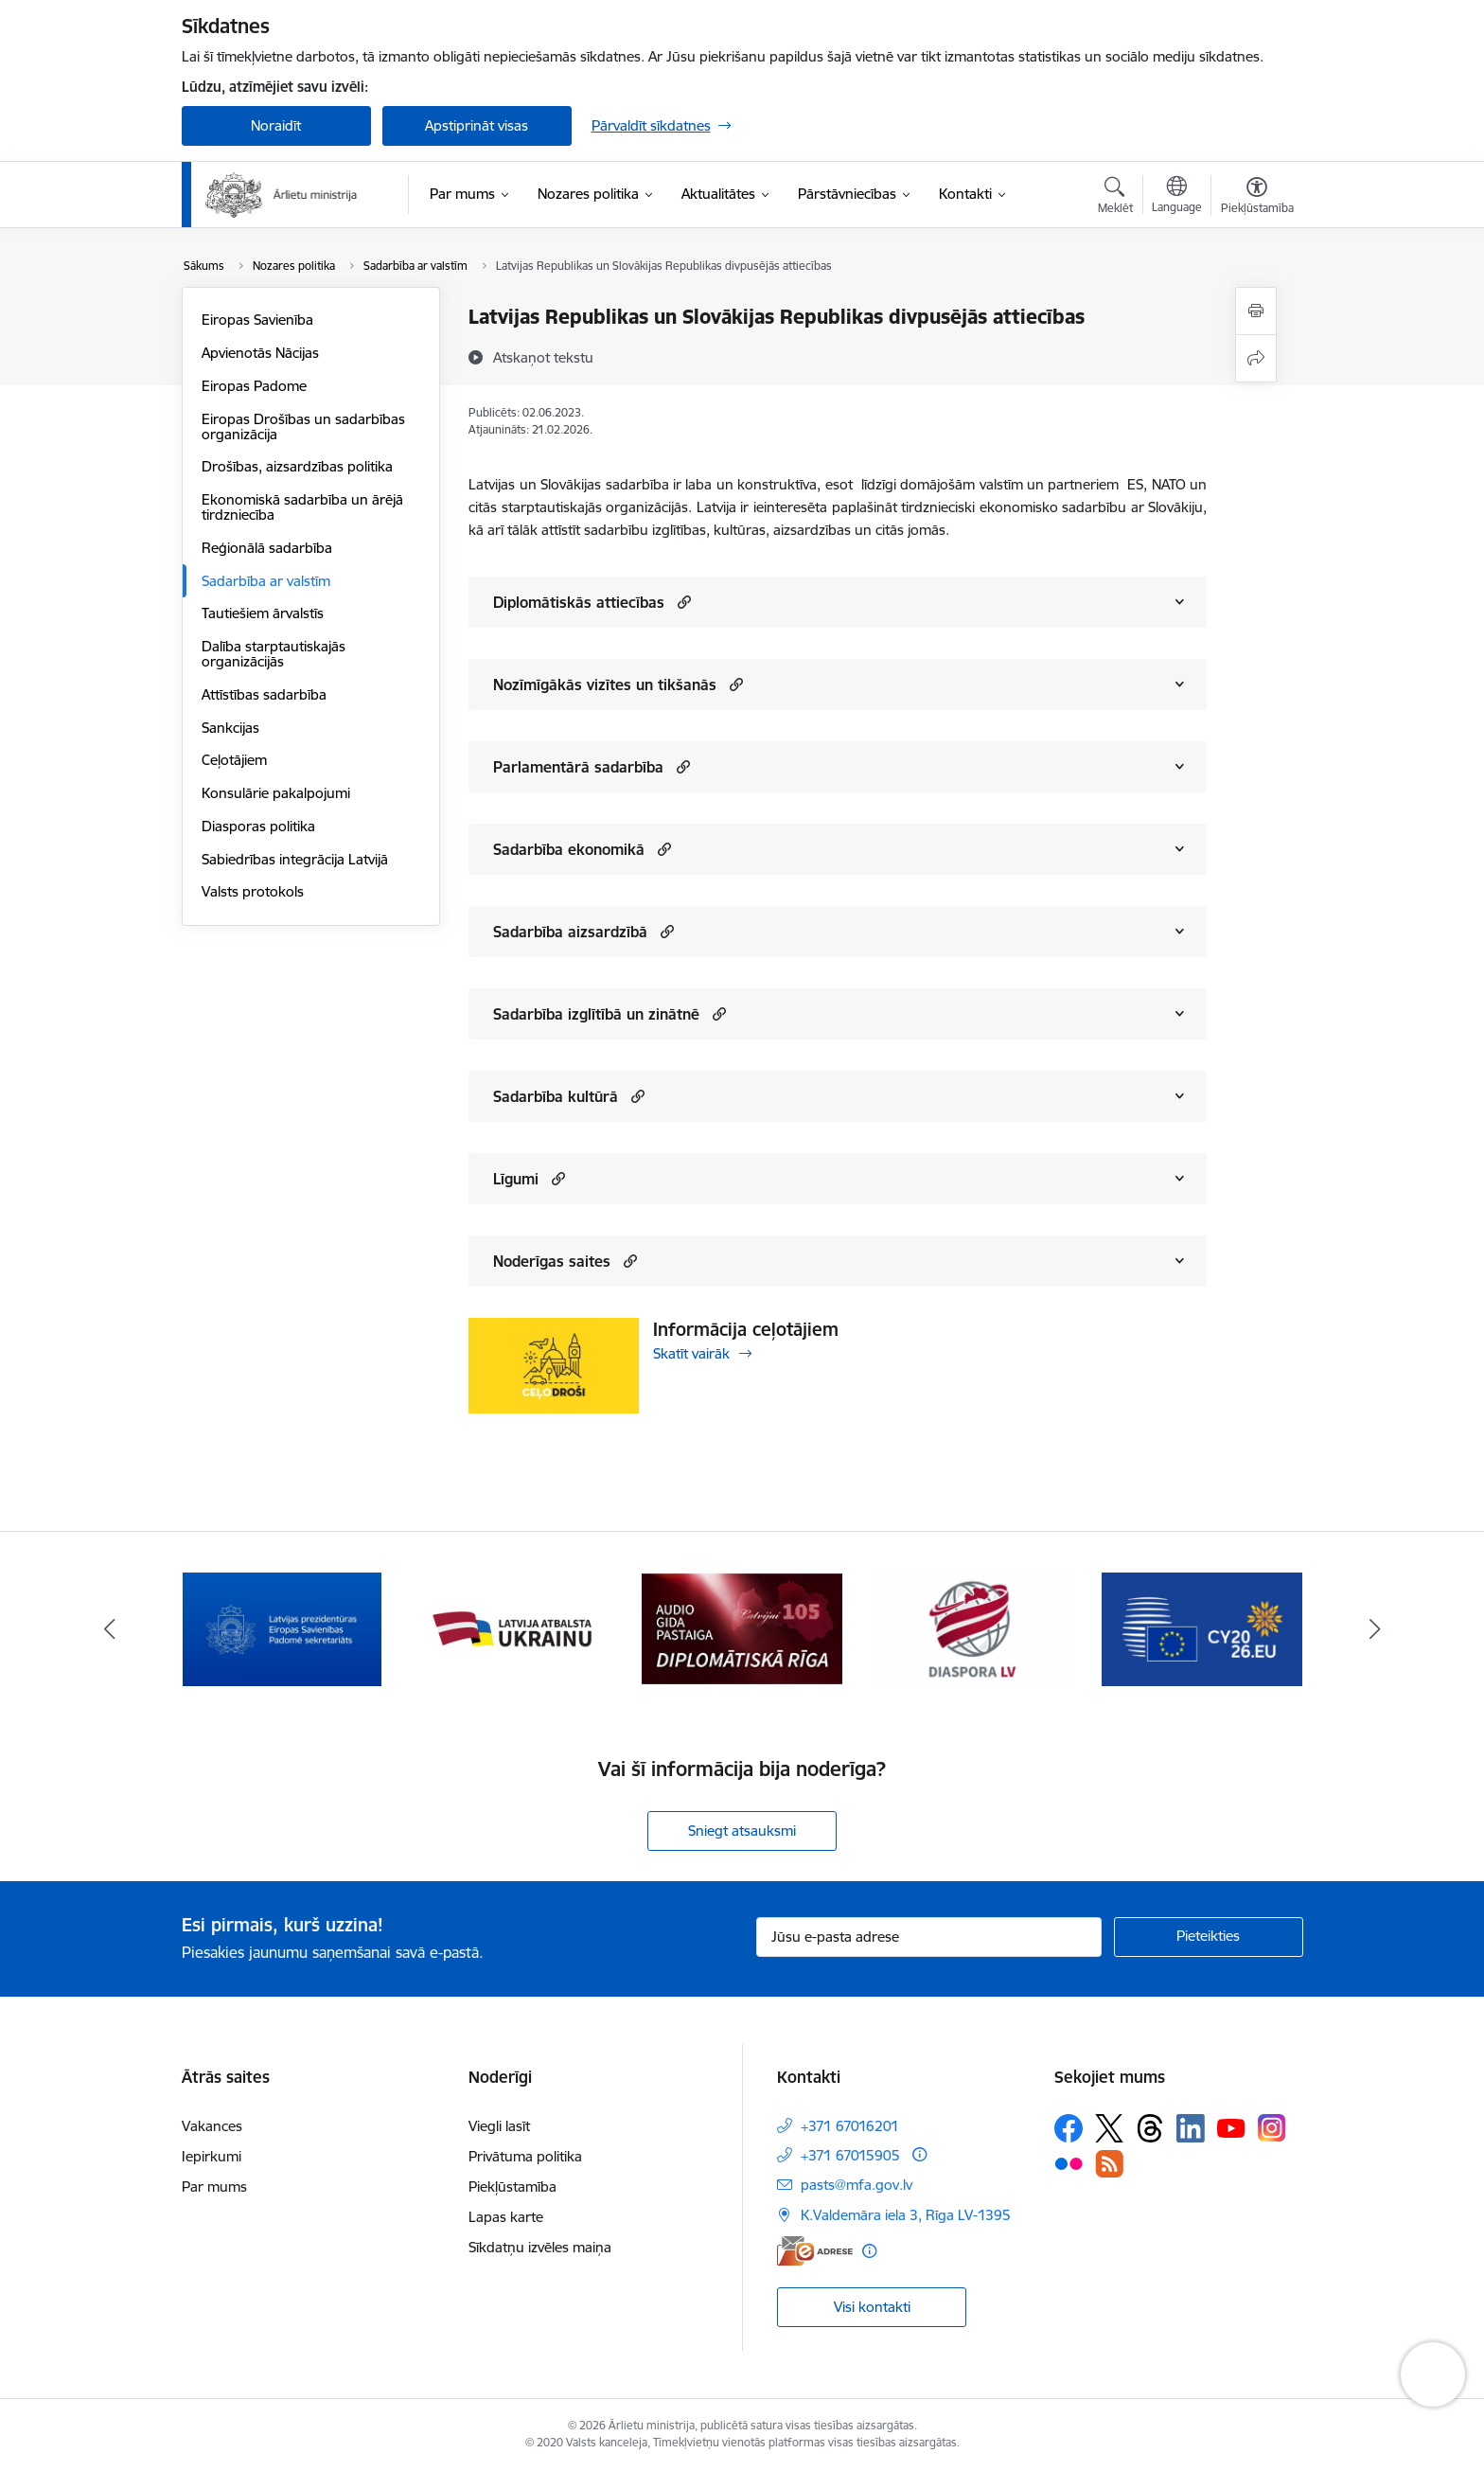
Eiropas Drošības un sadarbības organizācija (303, 426)
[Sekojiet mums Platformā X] (1109, 2128)
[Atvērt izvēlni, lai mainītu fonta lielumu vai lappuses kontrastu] (1257, 198)
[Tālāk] (1375, 1629)
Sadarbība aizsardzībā (570, 931)
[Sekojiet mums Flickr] (1068, 2162)
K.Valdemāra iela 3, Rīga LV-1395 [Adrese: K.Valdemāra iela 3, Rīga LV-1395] (906, 2215)
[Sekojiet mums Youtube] (1231, 2127)
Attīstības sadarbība (264, 694)
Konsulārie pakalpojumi (276, 793)
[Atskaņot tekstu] (543, 357)
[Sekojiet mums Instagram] (1272, 2128)
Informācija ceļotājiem (746, 1329)
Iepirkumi (211, 2156)
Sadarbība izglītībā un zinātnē (596, 1013)
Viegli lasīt (499, 2126)
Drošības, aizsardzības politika (297, 466)
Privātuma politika (525, 2156)
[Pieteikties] (1208, 1937)
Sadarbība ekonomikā (569, 849)
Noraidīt (276, 125)
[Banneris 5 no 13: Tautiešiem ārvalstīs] (1202, 1628)
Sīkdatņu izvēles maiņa (539, 2247)
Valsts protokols (253, 891)
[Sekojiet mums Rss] (1109, 2164)
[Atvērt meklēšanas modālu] (1115, 198)
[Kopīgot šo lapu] (1256, 358)
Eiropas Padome (254, 386)
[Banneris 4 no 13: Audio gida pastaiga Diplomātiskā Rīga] (972, 1628)
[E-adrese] (815, 2251)
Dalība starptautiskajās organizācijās (273, 653)
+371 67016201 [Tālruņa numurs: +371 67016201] (850, 2126)
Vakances (212, 2126)
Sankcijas (230, 728)
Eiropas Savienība (257, 320)
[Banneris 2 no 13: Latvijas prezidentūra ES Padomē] (512, 1628)
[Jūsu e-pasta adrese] (929, 1937)
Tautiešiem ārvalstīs (263, 613)
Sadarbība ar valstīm (266, 581)
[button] (682, 601)
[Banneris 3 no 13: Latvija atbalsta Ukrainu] (742, 1628)
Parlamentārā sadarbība (578, 766)
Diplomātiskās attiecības (578, 602)
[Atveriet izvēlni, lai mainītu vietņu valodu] (1176, 197)
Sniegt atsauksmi (742, 1831)
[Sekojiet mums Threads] (1150, 2128)
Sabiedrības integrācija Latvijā (295, 859)
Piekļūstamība (512, 2186)
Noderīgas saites (551, 1261)
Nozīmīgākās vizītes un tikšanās (604, 684)
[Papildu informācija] (919, 2154)
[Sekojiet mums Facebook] (1068, 2128)
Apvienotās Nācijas (260, 353)
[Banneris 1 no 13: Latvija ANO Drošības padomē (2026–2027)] (282, 1628)
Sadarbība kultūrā (555, 1096)
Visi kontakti (872, 2307)
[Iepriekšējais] (110, 1629)
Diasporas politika (258, 826)
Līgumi (516, 1178)
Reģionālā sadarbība (267, 548)
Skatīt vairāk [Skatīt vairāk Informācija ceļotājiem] (691, 1353)
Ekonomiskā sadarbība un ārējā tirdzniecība (302, 507)
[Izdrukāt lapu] (1256, 311)
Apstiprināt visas (476, 125)
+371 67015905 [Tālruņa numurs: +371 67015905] (850, 2155)
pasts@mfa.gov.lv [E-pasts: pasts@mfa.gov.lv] (856, 2185)
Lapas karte (505, 2217)
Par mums (214, 2186)
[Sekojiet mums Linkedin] (1190, 2128)
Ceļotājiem (234, 760)
